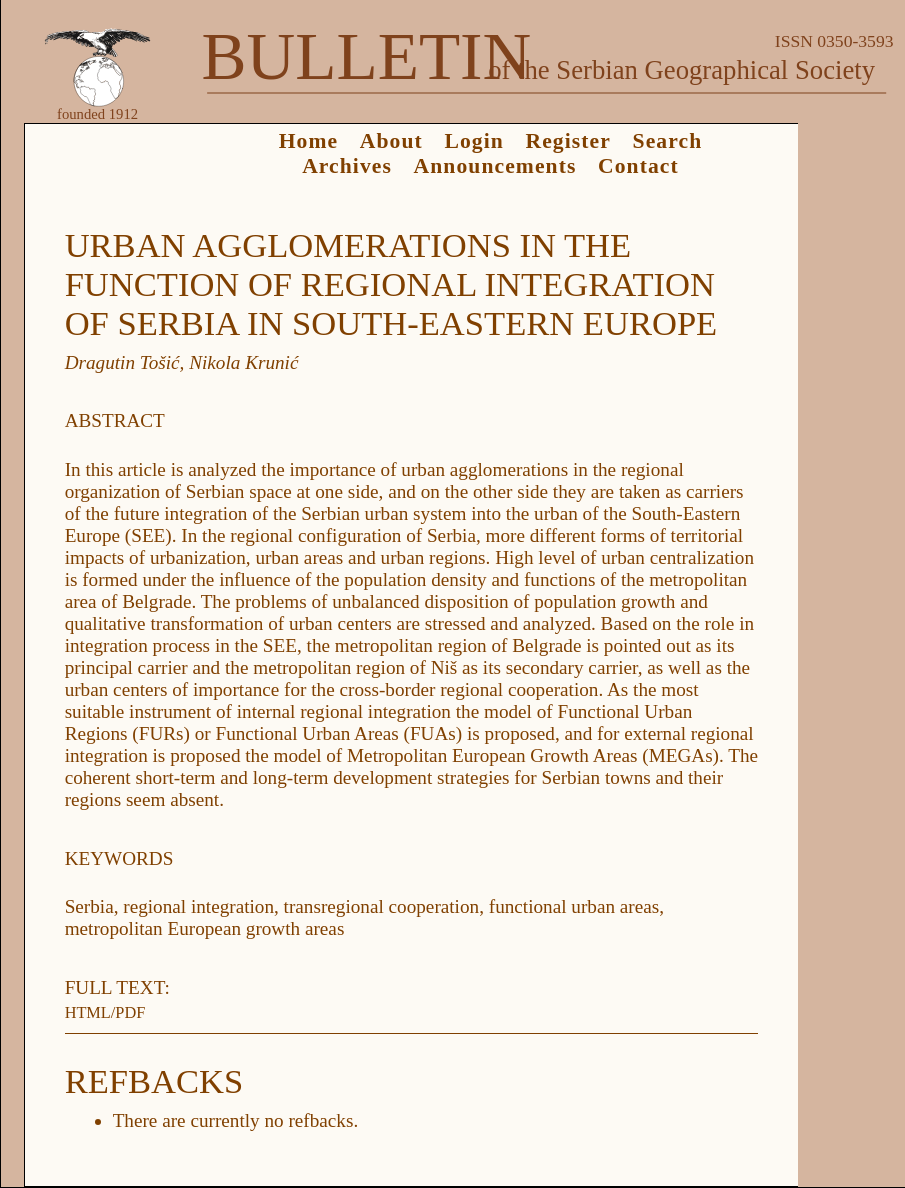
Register (568, 141)
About (391, 141)
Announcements (495, 166)
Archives (347, 166)
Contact (638, 166)
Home (309, 141)
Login (473, 141)
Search (668, 141)
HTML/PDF (105, 1012)
